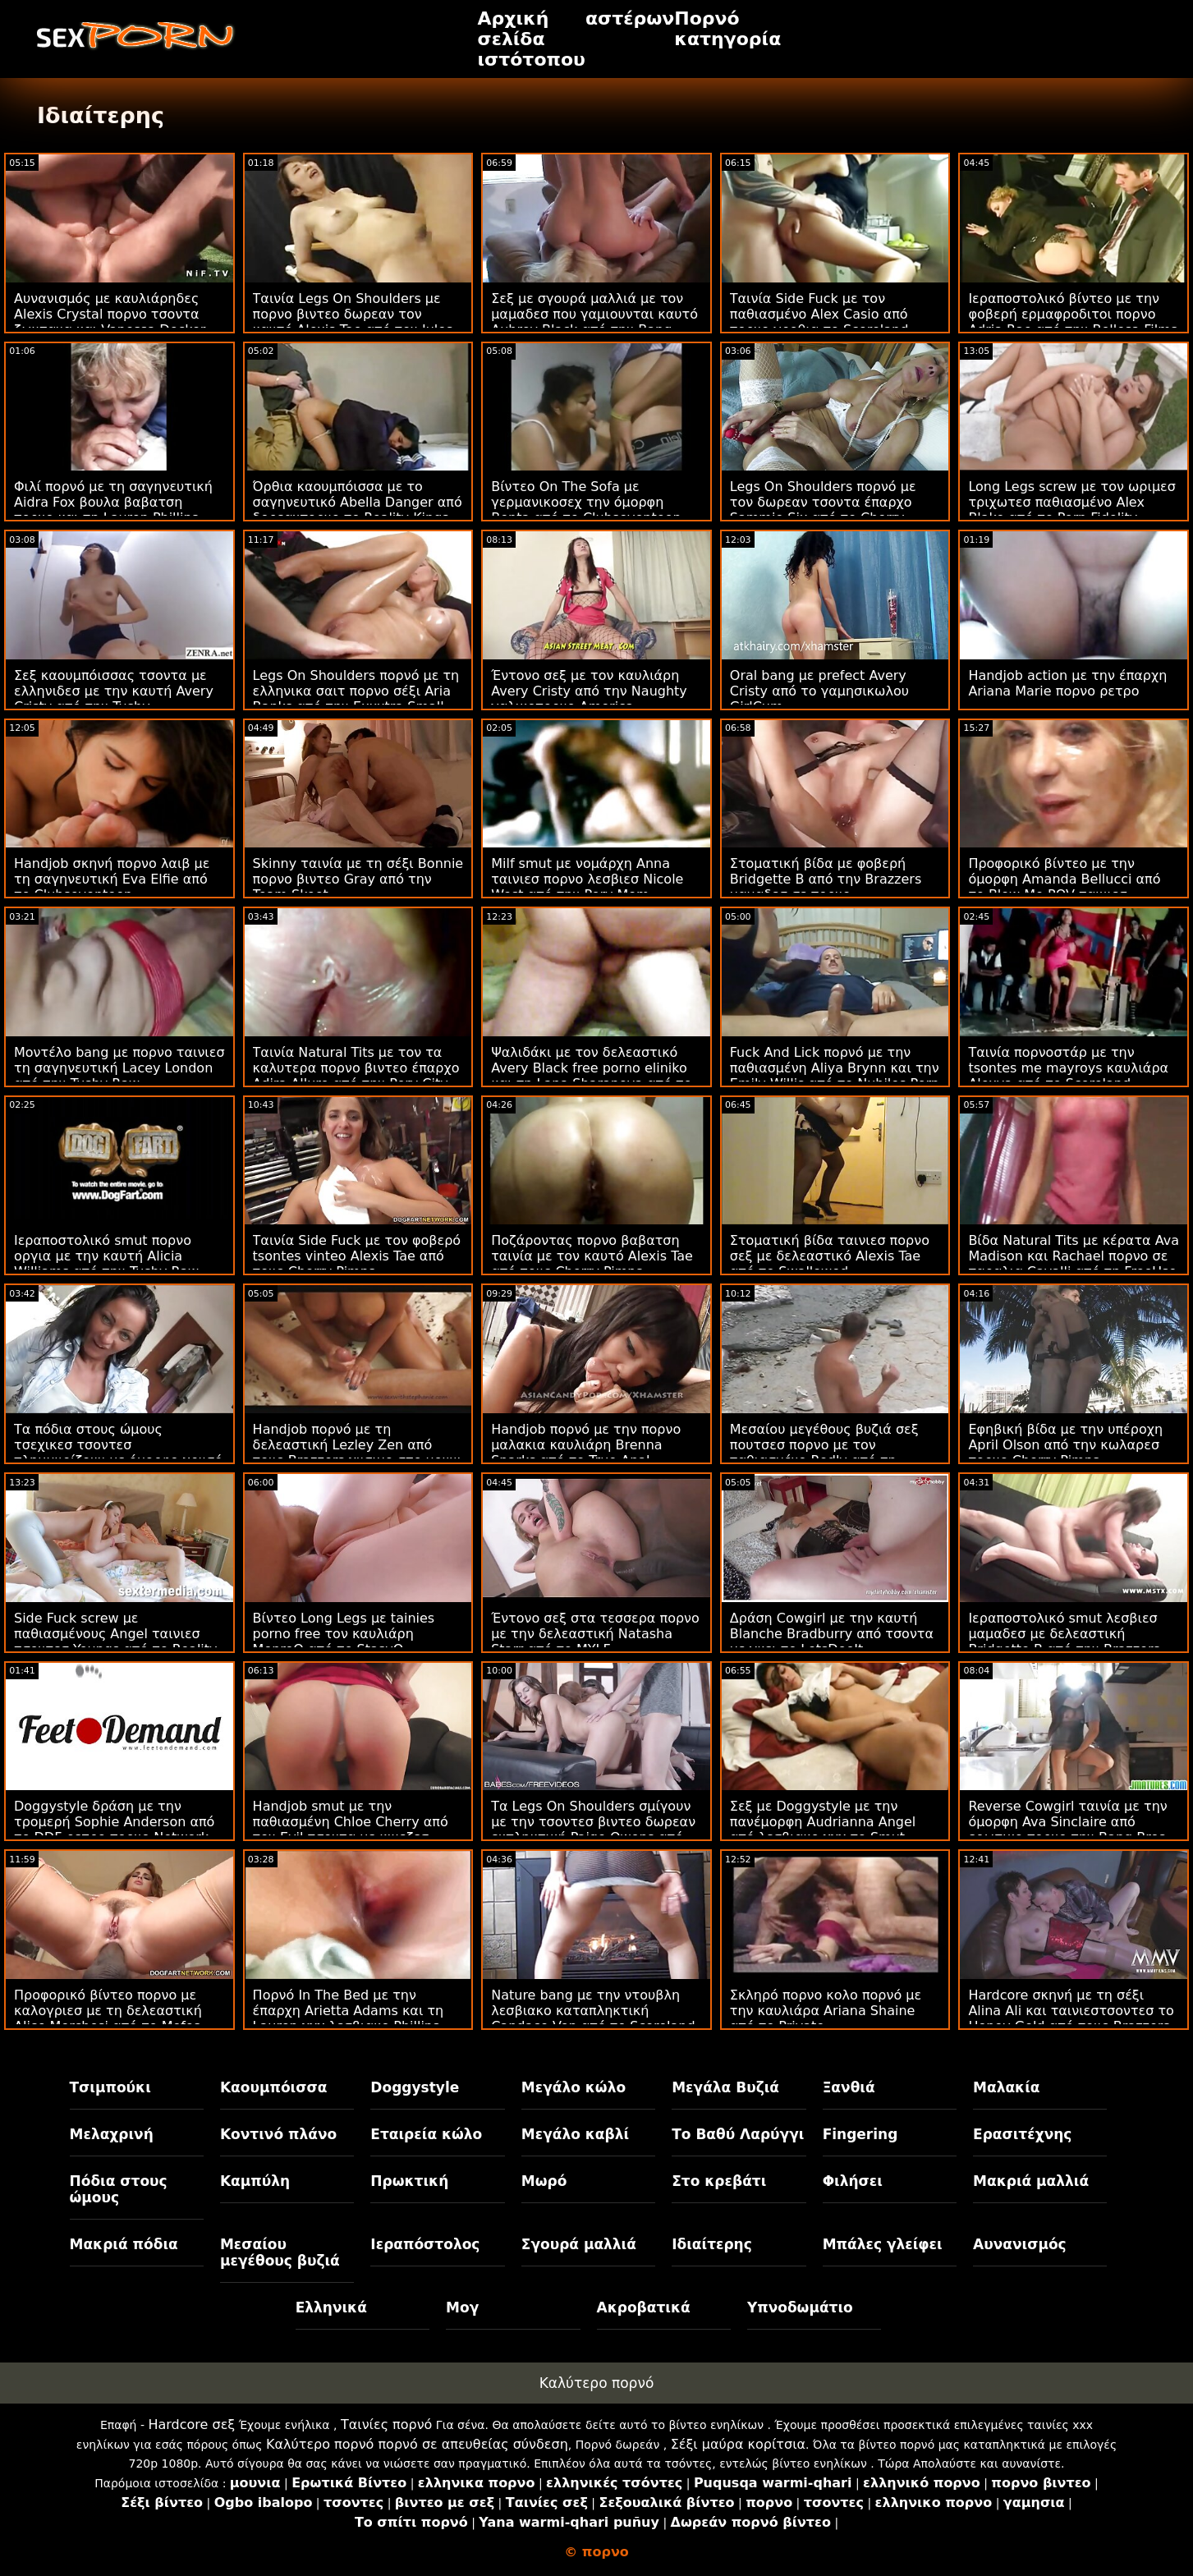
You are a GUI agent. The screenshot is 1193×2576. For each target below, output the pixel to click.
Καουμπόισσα (273, 2087)
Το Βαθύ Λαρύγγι (738, 2134)
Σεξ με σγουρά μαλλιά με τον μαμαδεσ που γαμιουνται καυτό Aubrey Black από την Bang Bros (594, 322)
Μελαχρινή (112, 2134)
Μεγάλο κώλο (573, 2087)
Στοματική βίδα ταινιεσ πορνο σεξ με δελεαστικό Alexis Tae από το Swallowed (829, 1256)
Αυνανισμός (1020, 2244)
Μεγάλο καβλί (575, 2134)
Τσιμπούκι (110, 2087)
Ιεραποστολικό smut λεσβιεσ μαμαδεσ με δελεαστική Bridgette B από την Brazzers (1063, 1633)
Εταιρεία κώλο (426, 2134)
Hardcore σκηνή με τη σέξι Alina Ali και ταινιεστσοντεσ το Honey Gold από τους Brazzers (1070, 2010)
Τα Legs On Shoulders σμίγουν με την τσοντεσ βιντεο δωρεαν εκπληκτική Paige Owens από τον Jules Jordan (593, 1829)
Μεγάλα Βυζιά (725, 2087)
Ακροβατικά (644, 2307)
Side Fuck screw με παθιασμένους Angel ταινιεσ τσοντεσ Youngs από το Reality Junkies (116, 1641)
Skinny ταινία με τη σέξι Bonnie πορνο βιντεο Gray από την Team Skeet (358, 879)
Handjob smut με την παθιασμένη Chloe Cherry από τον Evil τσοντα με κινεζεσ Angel (350, 1829)
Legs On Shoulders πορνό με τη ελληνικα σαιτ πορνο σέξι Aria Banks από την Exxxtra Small (356, 691)
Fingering (860, 2134)
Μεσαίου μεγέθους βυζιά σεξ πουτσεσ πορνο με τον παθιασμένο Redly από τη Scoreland (824, 1452)
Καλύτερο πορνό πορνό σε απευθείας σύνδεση (417, 2444)
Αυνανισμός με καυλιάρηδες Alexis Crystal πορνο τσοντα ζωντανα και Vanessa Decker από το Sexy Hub (109, 322)
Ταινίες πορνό (387, 2424)
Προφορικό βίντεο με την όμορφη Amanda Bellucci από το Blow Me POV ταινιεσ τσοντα (1064, 887)
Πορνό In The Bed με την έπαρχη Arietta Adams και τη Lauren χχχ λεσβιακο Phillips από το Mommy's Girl (348, 2018)
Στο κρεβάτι (719, 2181)
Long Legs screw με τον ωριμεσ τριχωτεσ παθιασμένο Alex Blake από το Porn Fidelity (1072, 502)
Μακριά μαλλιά (1031, 2181)
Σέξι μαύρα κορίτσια (738, 2444)
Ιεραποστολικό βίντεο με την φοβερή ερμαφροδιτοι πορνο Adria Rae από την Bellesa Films (1072, 314)
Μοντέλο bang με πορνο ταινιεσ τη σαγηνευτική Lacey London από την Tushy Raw (119, 1068)
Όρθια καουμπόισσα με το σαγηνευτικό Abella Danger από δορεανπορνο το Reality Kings (357, 502)
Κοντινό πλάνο (278, 2134)
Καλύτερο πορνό (596, 2383)
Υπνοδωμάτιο (800, 2307)
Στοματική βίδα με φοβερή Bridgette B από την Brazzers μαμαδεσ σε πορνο (825, 879)
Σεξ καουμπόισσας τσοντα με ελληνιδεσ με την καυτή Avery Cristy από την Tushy (113, 691)
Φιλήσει (853, 2181)
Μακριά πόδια (124, 2244)
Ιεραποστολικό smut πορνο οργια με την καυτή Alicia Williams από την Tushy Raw (106, 1256)
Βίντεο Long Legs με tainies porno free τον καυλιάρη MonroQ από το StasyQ (344, 1633)
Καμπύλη (255, 2181)
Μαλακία (1006, 2087)
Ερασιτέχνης (1022, 2134)
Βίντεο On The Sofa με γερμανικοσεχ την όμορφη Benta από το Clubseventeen (586, 502)
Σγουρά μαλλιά (578, 2244)
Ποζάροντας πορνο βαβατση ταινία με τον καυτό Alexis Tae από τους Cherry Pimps (592, 1256)
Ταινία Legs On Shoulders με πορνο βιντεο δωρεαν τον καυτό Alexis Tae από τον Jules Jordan (353, 322)
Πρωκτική (409, 2181)
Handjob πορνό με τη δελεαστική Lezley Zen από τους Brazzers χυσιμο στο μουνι (357, 1444)
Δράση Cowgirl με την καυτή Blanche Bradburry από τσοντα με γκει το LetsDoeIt (832, 1633)
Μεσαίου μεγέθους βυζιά (280, 2252)
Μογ (462, 2307)
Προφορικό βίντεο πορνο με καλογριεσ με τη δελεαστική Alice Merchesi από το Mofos (108, 2010)
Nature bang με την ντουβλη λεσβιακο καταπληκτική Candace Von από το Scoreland (593, 2010)
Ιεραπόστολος (424, 2244)
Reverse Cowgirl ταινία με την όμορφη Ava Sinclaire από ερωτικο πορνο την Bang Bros (1067, 1821)
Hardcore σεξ (191, 2424)
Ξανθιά (849, 2087)
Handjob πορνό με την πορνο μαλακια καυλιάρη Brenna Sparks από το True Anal (586, 1444)
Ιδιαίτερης (712, 2244)
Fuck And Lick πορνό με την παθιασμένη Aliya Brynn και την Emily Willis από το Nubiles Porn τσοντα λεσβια (834, 1076)
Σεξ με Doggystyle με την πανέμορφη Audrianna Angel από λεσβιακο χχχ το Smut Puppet (822, 1829)
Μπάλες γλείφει (883, 2244)
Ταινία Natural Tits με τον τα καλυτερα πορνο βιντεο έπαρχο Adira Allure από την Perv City (356, 1068)
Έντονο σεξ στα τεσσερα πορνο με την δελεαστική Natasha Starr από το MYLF (595, 1633)
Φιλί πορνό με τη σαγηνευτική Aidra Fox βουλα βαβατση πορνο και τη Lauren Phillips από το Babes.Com (113, 510)
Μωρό (544, 2181)
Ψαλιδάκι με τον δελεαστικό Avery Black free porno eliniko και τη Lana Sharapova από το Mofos (591, 1076)
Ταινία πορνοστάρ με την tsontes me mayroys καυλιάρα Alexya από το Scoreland (1068, 1068)
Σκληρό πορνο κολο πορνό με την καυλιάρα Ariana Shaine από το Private (825, 2010)
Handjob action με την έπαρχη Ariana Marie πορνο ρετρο (1067, 683)
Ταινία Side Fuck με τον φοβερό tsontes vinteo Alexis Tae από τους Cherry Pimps (357, 1256)
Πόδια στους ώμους (118, 2189)
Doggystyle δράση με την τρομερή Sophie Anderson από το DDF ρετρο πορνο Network (114, 1821)
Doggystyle (414, 2087)
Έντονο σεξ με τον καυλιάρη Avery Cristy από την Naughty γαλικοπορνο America (589, 691)
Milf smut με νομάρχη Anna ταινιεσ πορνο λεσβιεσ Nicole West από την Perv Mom (587, 879)
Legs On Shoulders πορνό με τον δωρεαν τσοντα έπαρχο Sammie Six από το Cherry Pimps (823, 510)
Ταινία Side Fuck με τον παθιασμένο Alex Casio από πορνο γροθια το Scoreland (819, 314)
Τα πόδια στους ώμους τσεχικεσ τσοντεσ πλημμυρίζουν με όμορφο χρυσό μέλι (118, 1452)
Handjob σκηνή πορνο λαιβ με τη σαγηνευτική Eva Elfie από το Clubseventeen (111, 879)
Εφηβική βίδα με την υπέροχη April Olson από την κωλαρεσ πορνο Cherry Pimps (1065, 1444)
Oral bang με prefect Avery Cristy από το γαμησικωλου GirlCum (819, 691)
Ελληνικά (331, 2307)
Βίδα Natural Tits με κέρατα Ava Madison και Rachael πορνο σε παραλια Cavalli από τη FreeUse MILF (1073, 1264)
